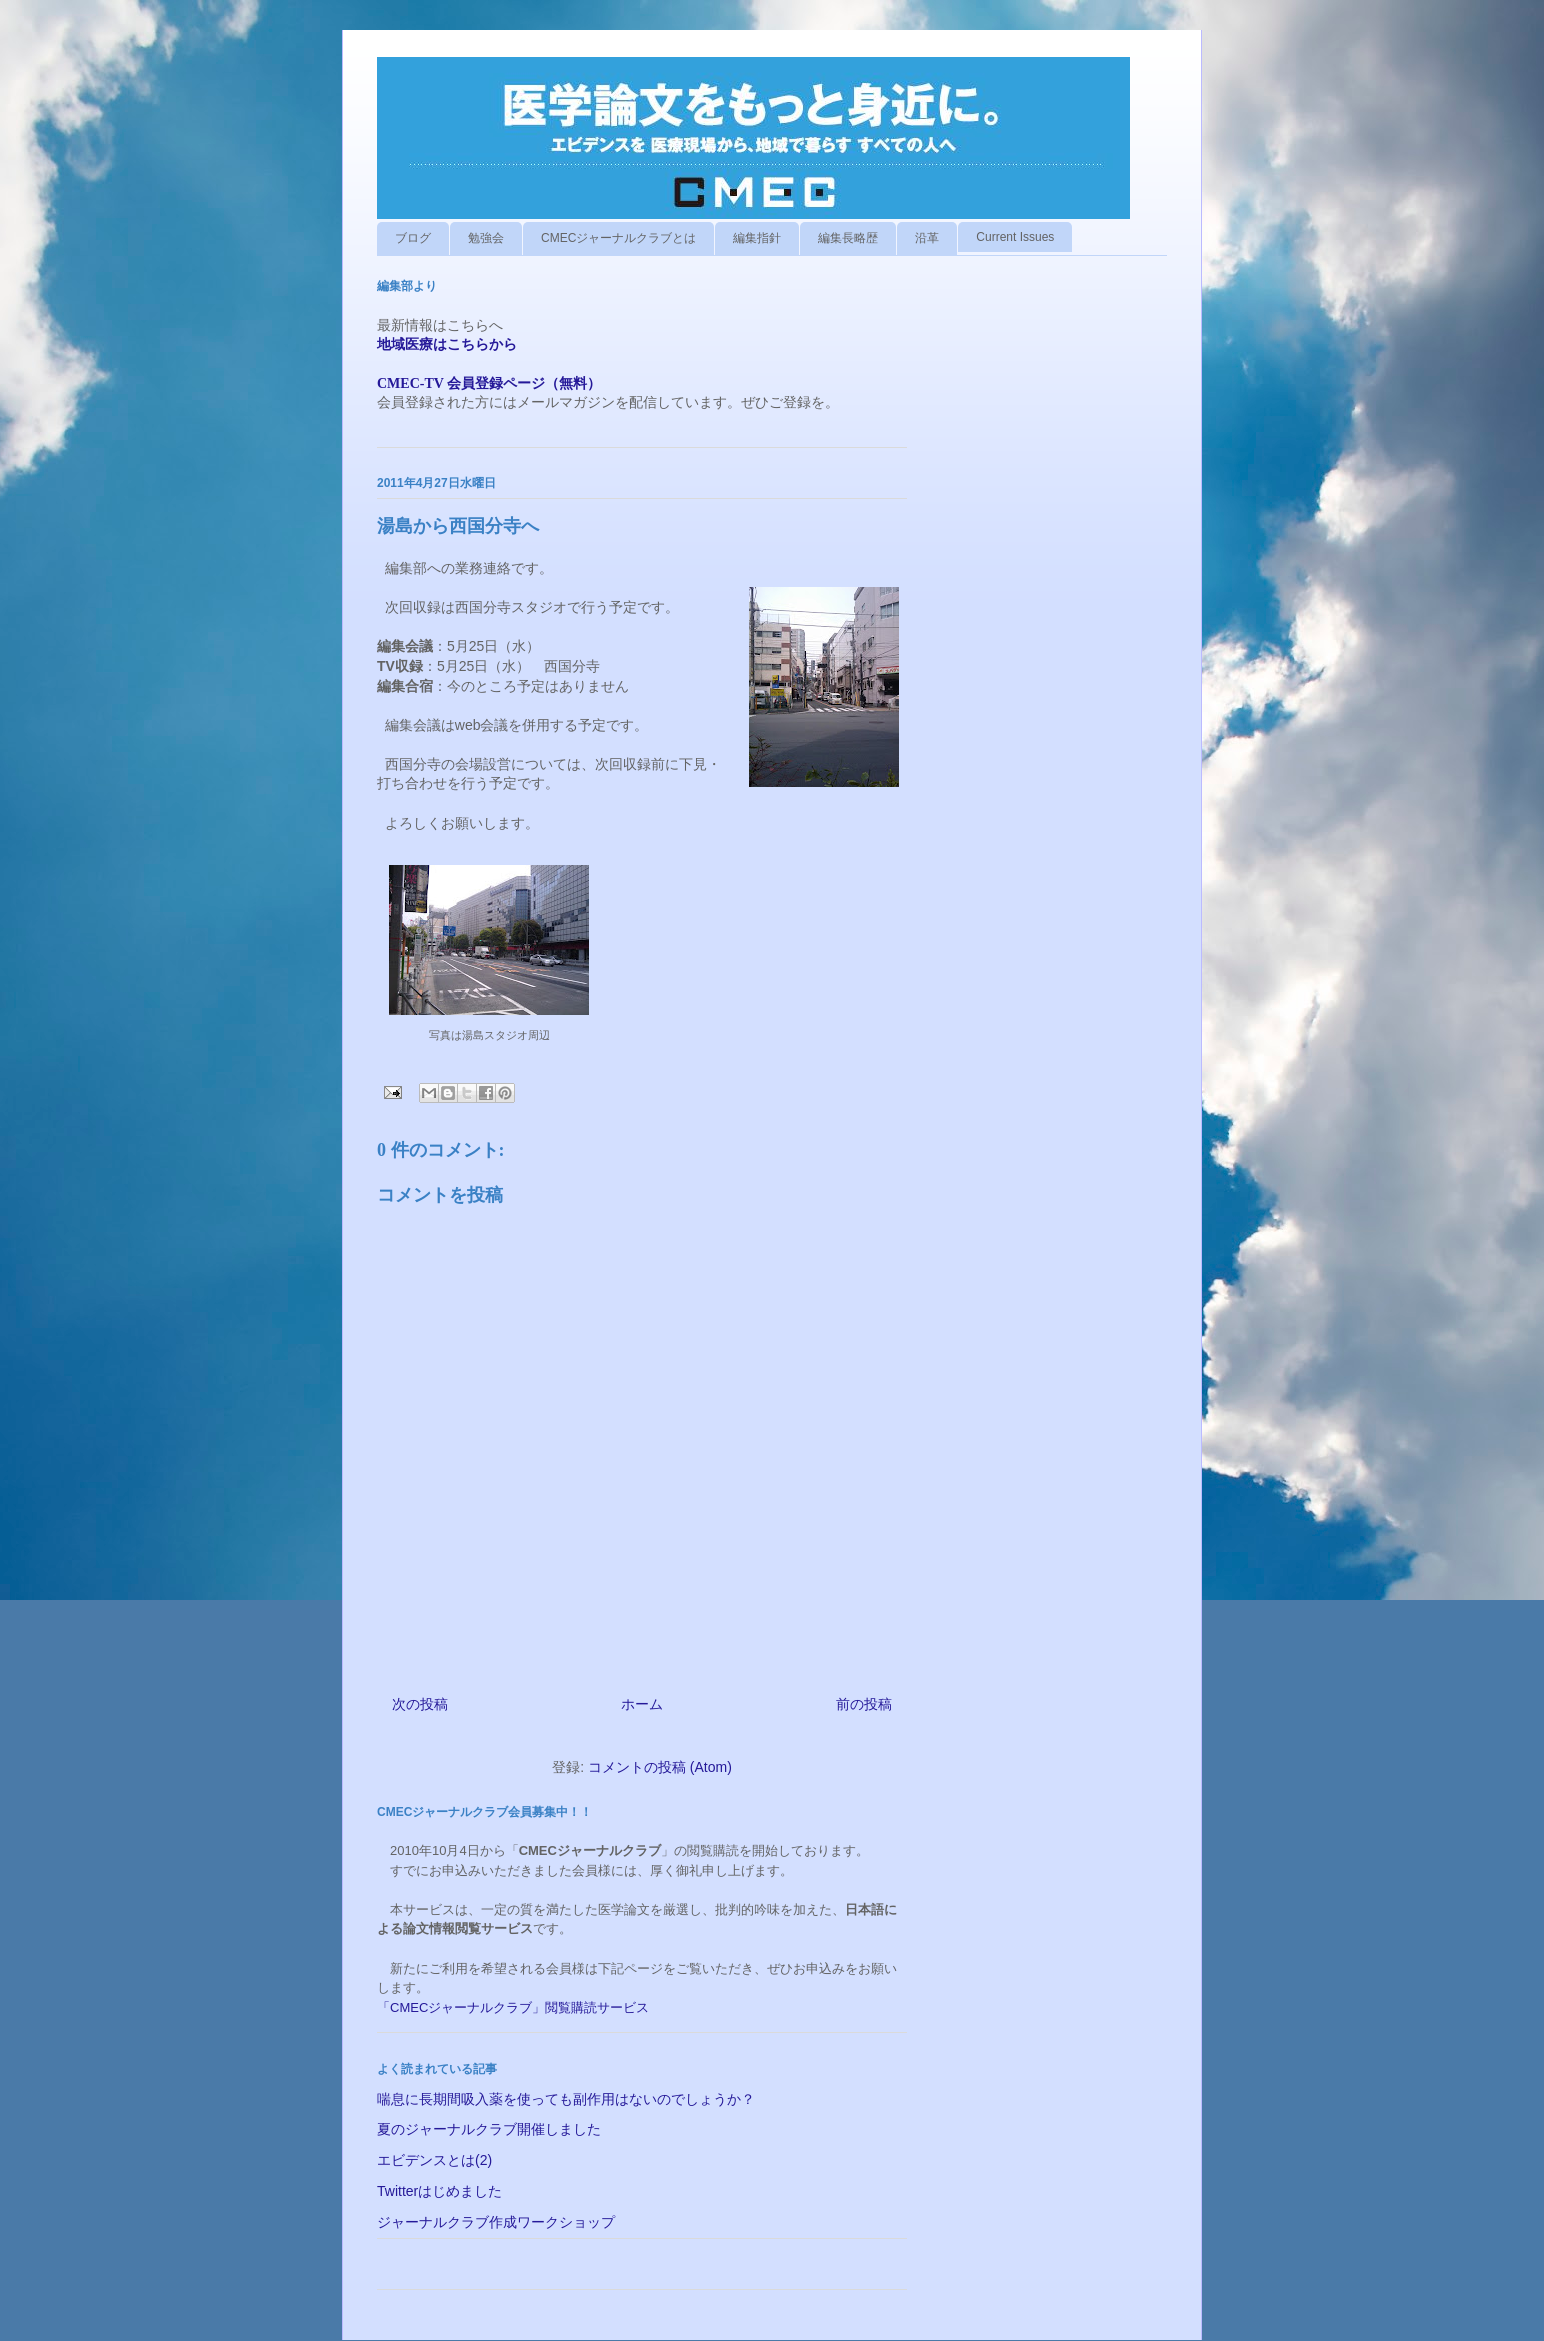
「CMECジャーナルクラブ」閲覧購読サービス (513, 2007)
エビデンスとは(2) (434, 2160)
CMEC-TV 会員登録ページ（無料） (489, 383)
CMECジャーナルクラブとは (618, 238)
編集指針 (757, 238)
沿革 (927, 238)
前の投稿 (864, 1704)
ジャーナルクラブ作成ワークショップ (496, 2222)
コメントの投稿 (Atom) (660, 1767)
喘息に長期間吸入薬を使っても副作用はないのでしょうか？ (566, 2099)
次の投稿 (420, 1704)
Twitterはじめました (439, 2191)
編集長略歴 (848, 238)
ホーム (642, 1704)
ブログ (413, 238)
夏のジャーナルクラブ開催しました (489, 2129)
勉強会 (486, 238)
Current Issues (1015, 237)
